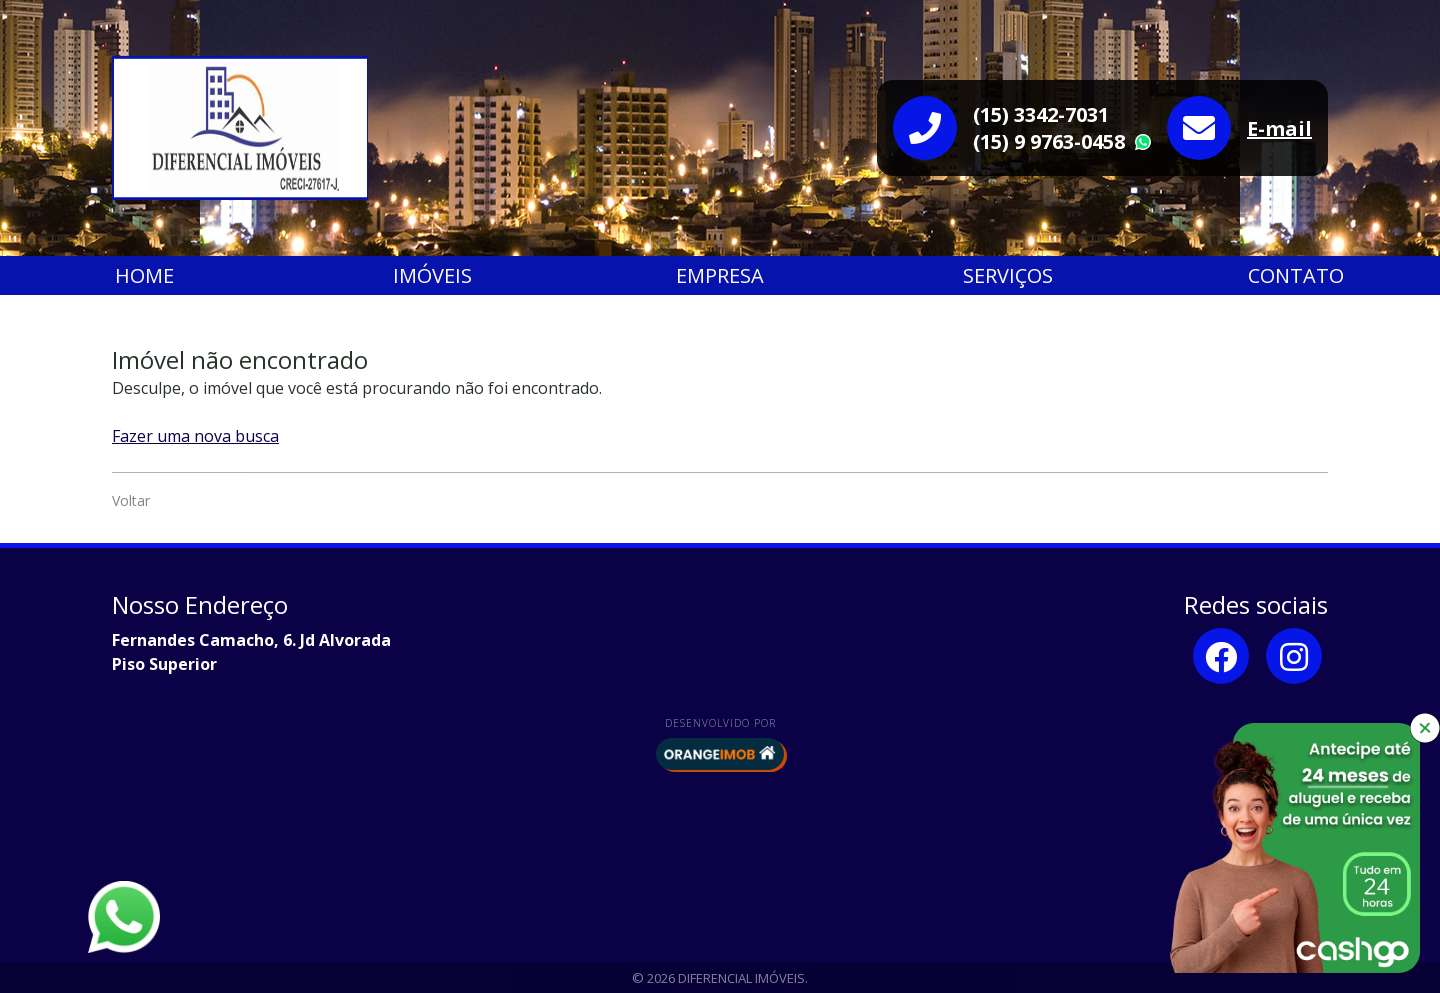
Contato (1296, 275)
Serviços (1008, 275)
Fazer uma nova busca (195, 436)
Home (144, 275)
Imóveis (432, 275)
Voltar (131, 500)
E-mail (1279, 128)
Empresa (720, 275)
